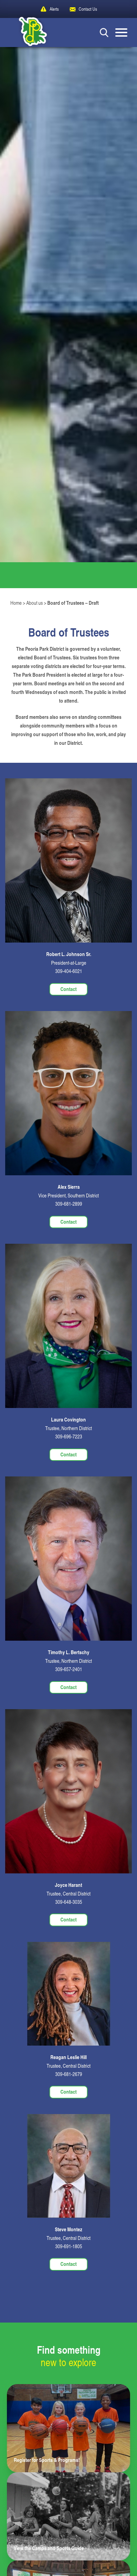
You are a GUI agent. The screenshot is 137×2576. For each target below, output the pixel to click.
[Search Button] (104, 32)
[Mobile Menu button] (121, 32)
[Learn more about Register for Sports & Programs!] (68, 2428)
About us (34, 602)
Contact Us (88, 9)
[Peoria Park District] (28, 32)
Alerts (54, 9)
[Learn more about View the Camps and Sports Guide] (68, 2516)
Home (16, 602)
